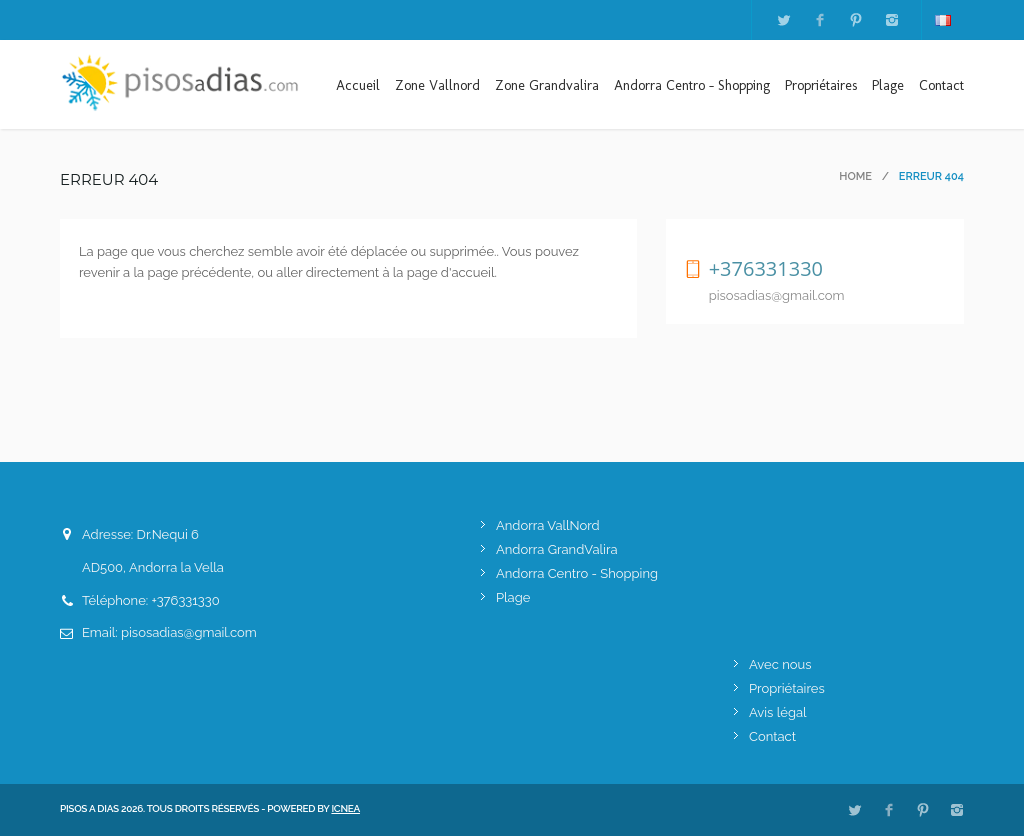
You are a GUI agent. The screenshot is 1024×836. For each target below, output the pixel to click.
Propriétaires (821, 85)
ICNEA (345, 808)
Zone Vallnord (437, 85)
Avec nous (780, 664)
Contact (941, 85)
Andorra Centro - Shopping (692, 85)
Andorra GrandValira (557, 549)
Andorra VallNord (548, 525)
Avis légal (778, 712)
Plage (888, 85)
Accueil (358, 85)
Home (855, 176)
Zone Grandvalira (547, 85)
